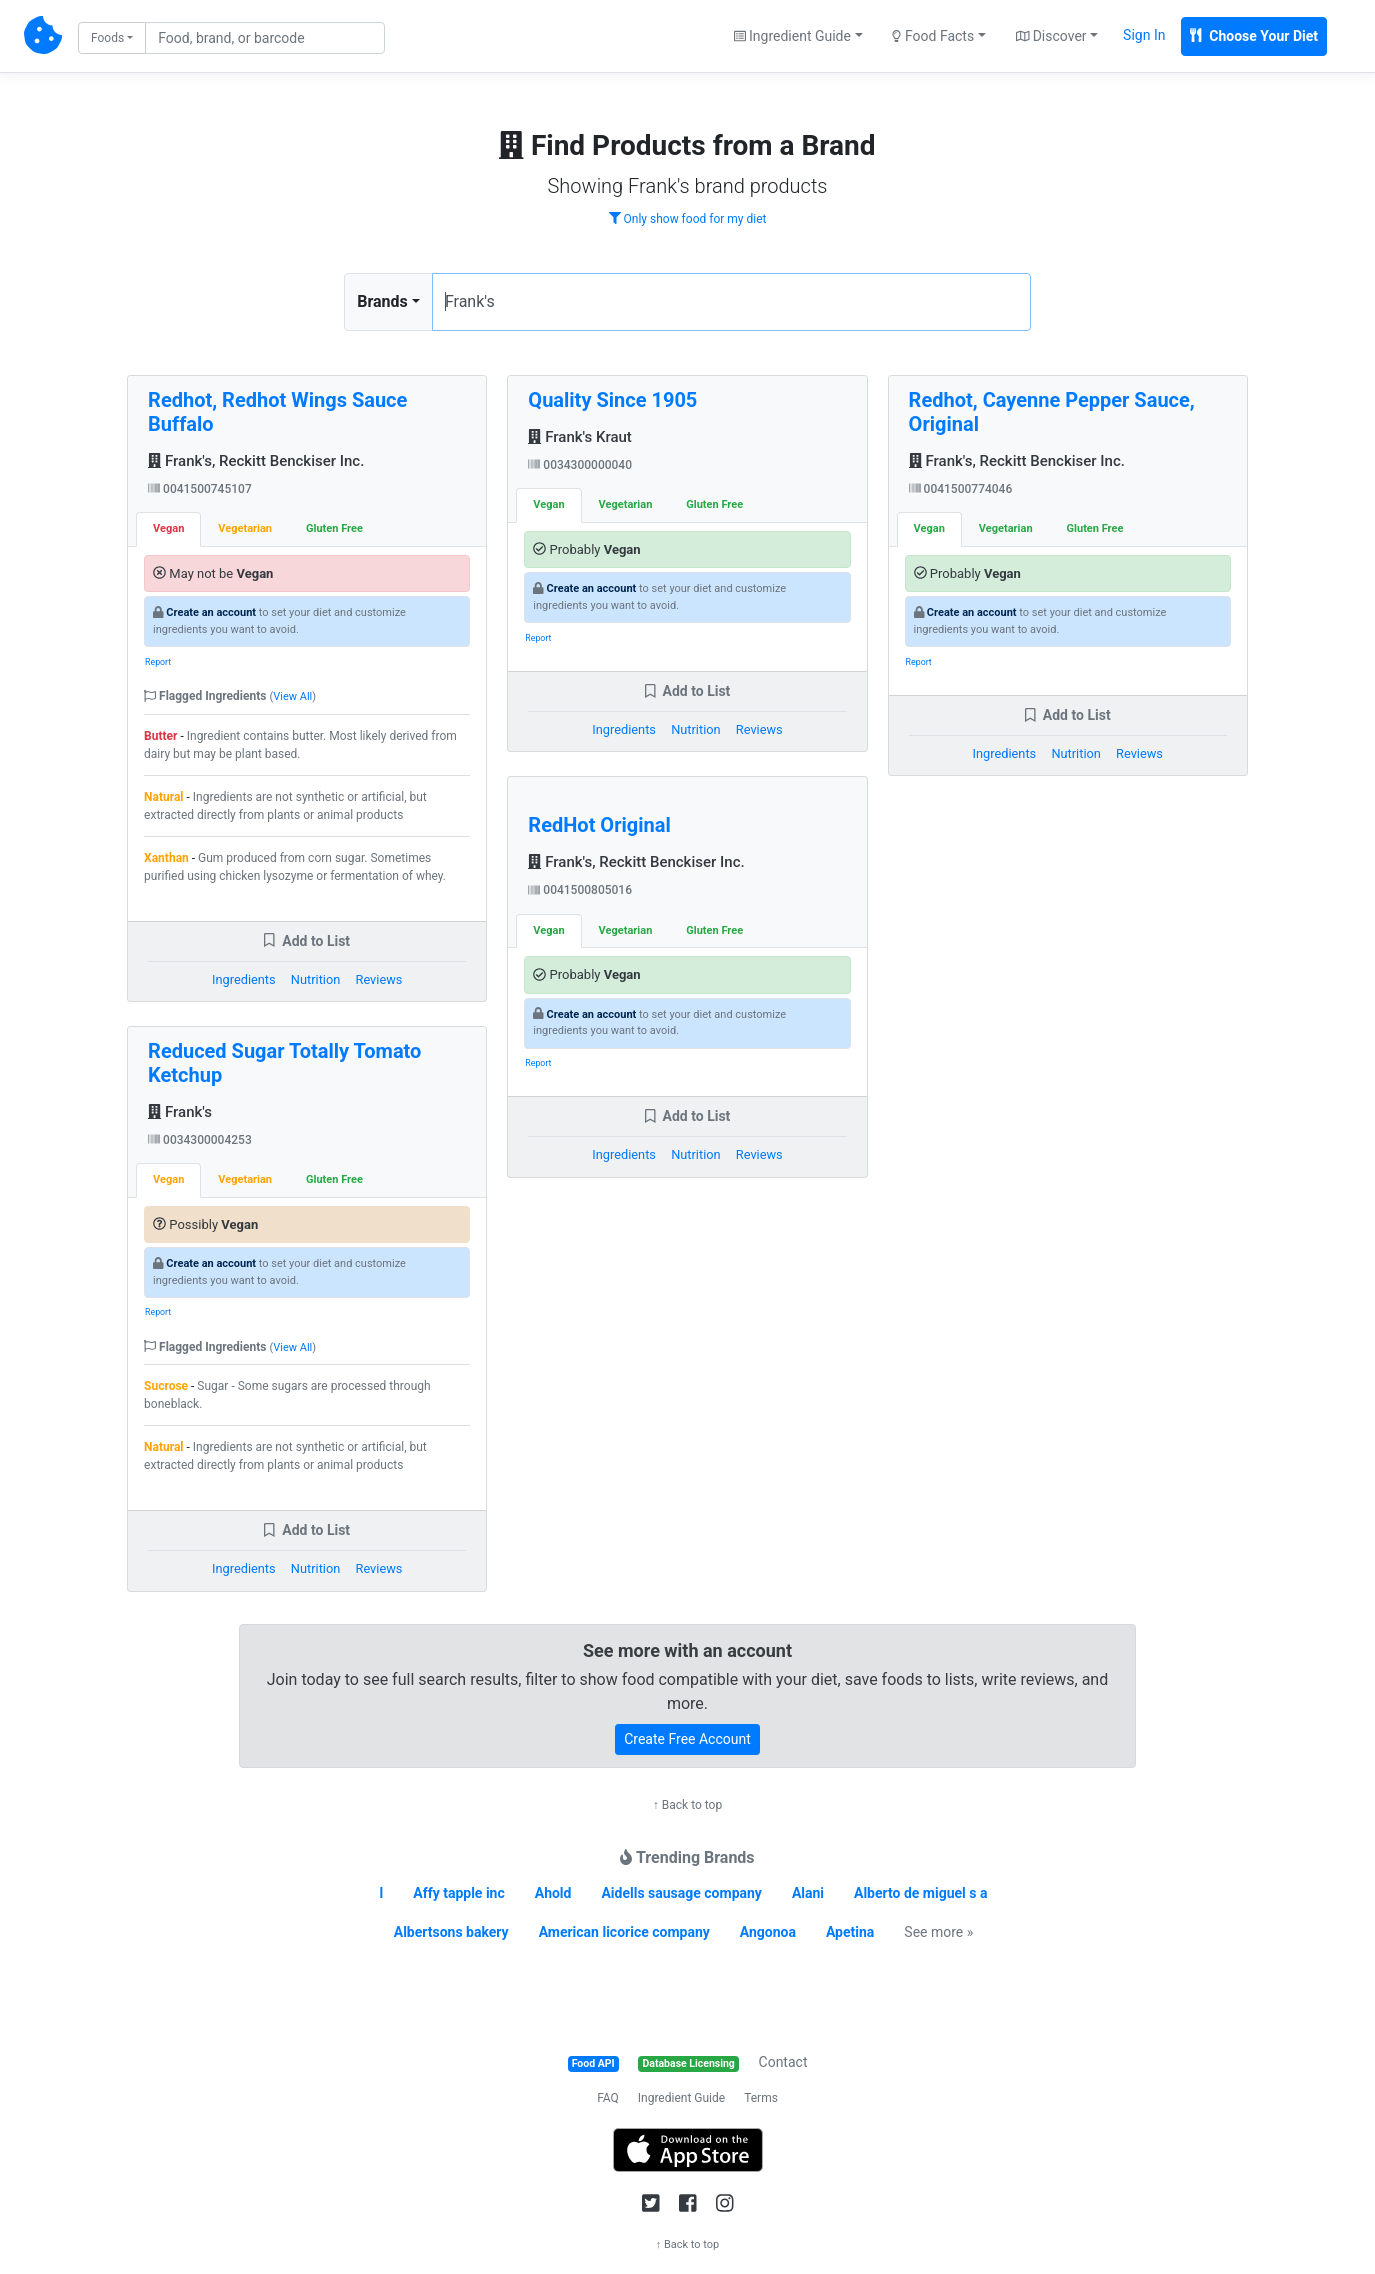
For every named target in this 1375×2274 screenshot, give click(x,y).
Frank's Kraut (580, 437)
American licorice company (624, 1932)
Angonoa (768, 1932)
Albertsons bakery (451, 1932)
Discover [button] (1051, 36)
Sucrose (166, 1386)
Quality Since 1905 (612, 400)
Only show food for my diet (688, 219)
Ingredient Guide (681, 2098)
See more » (938, 1932)
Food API (593, 2063)
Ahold (553, 1893)
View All (292, 696)
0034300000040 (580, 465)
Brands (382, 301)
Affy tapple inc (459, 1893)
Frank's (180, 1112)
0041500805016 (580, 890)
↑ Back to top (687, 1805)
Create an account (211, 612)
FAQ (608, 2098)
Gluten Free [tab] (334, 528)
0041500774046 (961, 489)
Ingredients (244, 979)
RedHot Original (599, 825)
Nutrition (315, 979)
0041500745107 (200, 489)
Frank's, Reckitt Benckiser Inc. (256, 461)
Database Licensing (689, 2063)
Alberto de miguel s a (920, 1893)
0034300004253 (200, 1140)
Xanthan (166, 858)
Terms (761, 2098)
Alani (808, 1893)
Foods (107, 38)
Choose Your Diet (1254, 36)
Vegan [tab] (168, 528)
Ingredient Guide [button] (792, 36)
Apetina (850, 1932)
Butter (160, 736)
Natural (163, 797)
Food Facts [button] (933, 36)
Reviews (379, 979)
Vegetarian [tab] (245, 528)
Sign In (1144, 35)
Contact (783, 2062)
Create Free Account (687, 1739)
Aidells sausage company (681, 1893)
